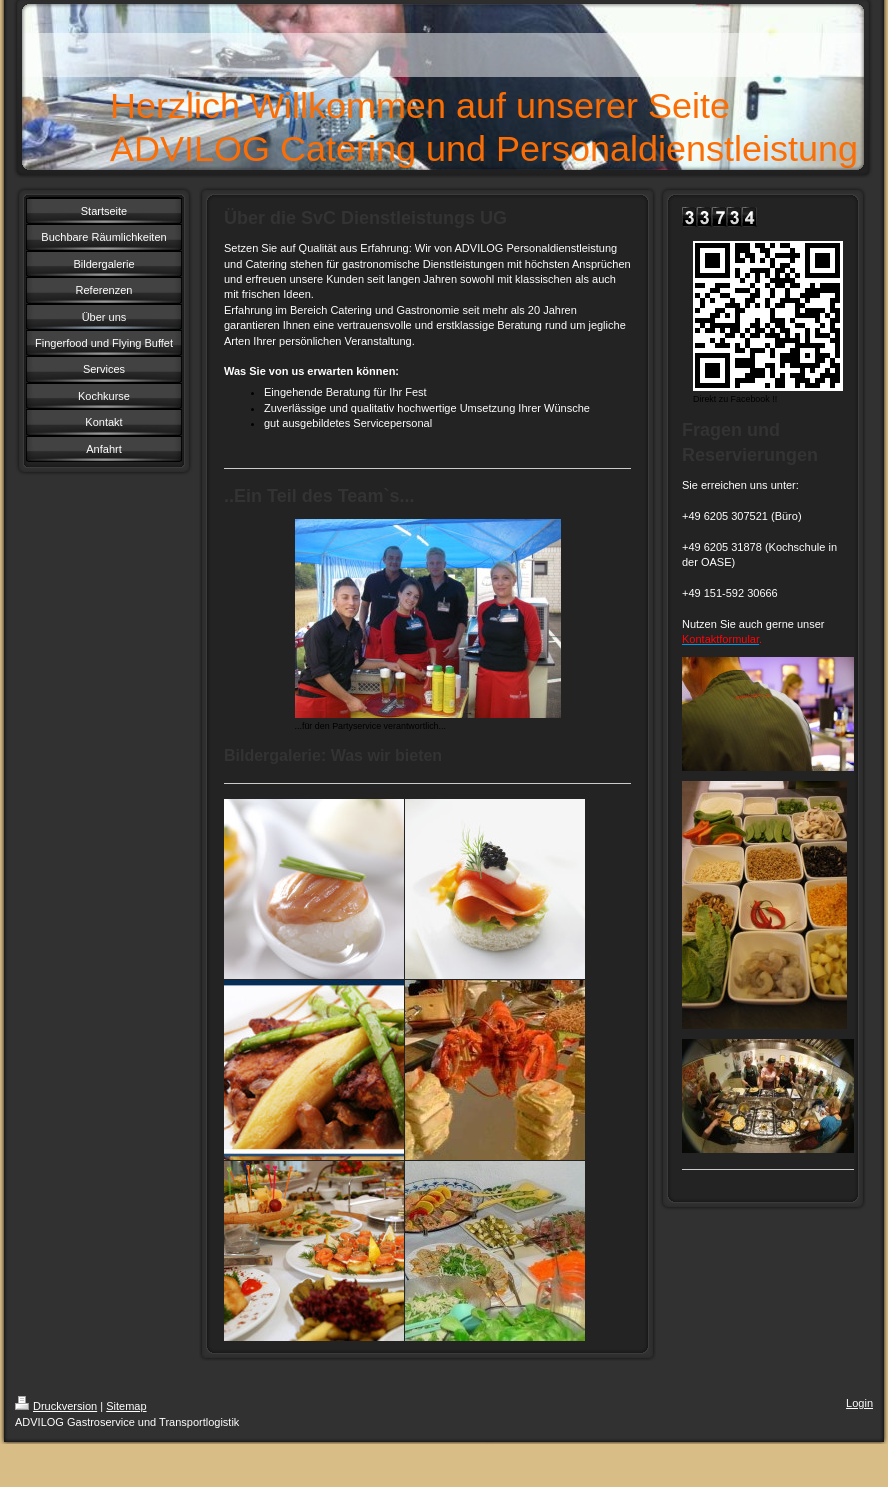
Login (859, 1403)
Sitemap (126, 1406)
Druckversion (56, 1406)
